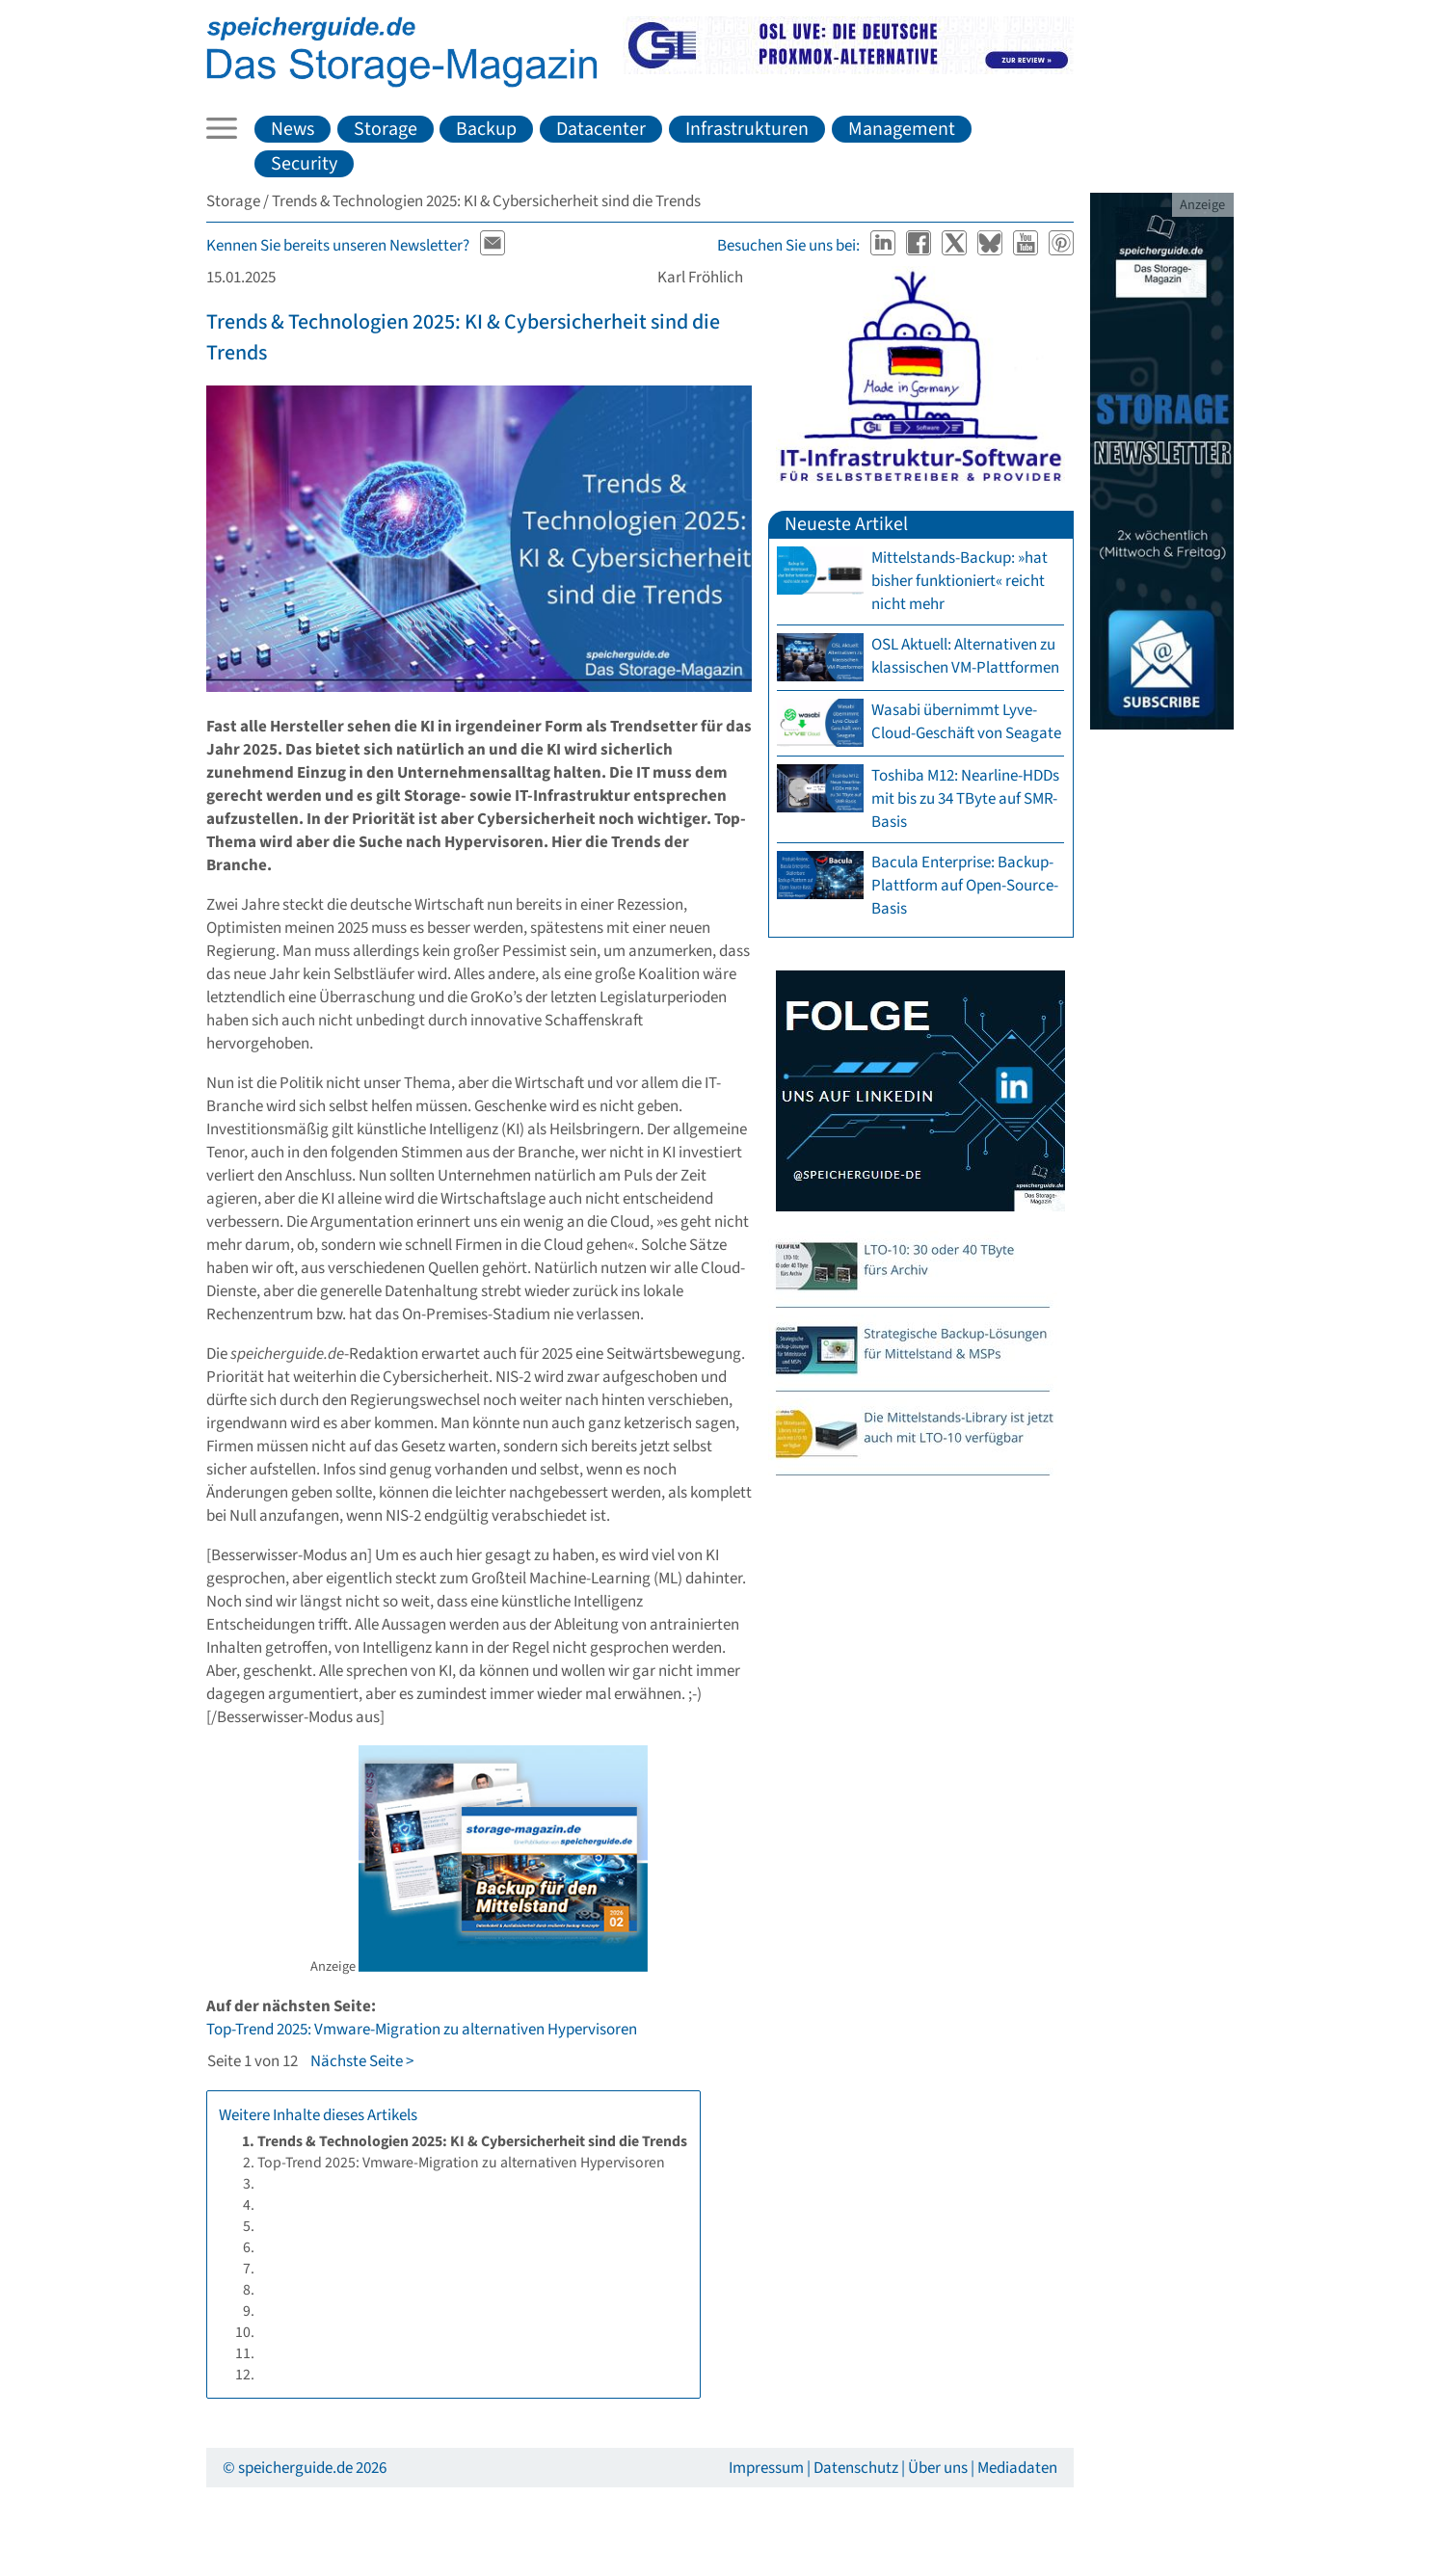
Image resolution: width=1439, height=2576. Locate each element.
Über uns (938, 2468)
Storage (385, 129)
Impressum (766, 2468)
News (292, 129)
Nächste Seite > (361, 2061)
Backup (486, 129)
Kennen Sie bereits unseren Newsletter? (337, 245)
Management (901, 129)
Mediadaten (1017, 2468)
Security (304, 163)
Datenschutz (855, 2468)
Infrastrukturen (747, 129)
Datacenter (601, 129)
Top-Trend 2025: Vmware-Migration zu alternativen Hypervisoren (421, 2029)
